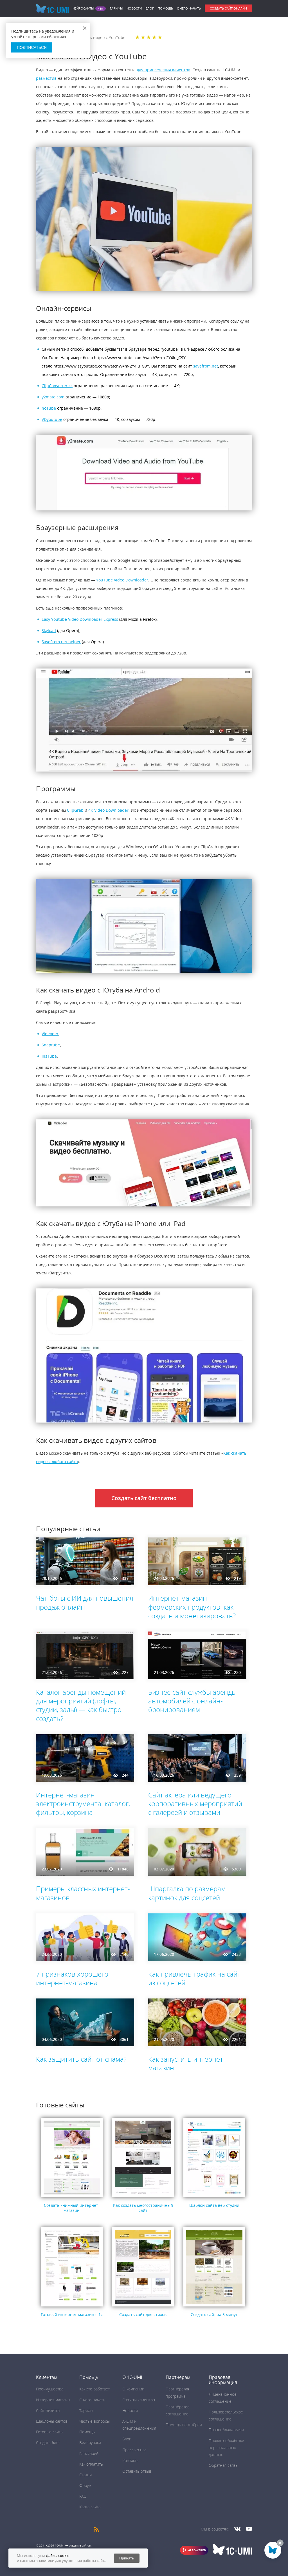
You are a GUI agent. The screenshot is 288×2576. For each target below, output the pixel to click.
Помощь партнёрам (184, 2424)
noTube (49, 408)
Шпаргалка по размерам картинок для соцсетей (187, 1893)
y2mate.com (53, 397)
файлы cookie (57, 2555)
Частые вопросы (94, 2421)
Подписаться (32, 47)
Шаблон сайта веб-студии (214, 2205)
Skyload (49, 630)
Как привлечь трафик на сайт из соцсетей (194, 1978)
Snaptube (51, 1045)
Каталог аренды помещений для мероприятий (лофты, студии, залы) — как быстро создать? (81, 1705)
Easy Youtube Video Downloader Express (80, 619)
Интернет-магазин (53, 2399)
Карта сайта (89, 2506)
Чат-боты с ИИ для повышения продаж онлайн (84, 1602)
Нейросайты (83, 8)
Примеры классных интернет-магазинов (83, 1893)
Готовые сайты (49, 2431)
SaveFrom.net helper (61, 641)
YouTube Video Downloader (122, 580)
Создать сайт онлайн (228, 8)
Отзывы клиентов (138, 2399)
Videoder (50, 1033)
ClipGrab (75, 810)
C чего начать (189, 8)
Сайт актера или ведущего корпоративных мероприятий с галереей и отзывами (195, 1803)
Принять (126, 2558)
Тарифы (116, 8)
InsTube (49, 1056)
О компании (133, 2389)
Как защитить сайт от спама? (81, 2059)
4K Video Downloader (108, 810)
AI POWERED (197, 2550)
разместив (46, 78)
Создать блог (48, 2442)
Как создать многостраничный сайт (143, 2208)
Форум (85, 2485)
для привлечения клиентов (163, 69)
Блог (149, 8)
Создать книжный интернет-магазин (72, 2208)
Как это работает (94, 2389)
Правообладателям (226, 2429)
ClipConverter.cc (57, 385)
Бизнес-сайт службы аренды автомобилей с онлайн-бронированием (192, 1700)
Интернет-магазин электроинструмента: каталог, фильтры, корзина (83, 1803)
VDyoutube (52, 419)
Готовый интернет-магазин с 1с (72, 2314)
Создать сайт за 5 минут (214, 2314)
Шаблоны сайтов (52, 2421)
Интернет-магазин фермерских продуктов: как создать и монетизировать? (192, 1606)
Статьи (85, 2474)
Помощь (165, 8)
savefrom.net (205, 366)
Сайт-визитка (48, 2410)
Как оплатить (91, 2464)
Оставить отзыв (136, 2471)
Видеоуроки (90, 2442)
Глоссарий (88, 2453)
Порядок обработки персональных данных (226, 2447)
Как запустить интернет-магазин (186, 2063)
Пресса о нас (134, 2449)
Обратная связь (223, 2465)
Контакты (130, 2460)
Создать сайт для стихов (142, 2314)
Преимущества (49, 2389)
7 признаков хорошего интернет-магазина (72, 1978)
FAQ (83, 2496)
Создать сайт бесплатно (144, 1498)
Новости (134, 8)
